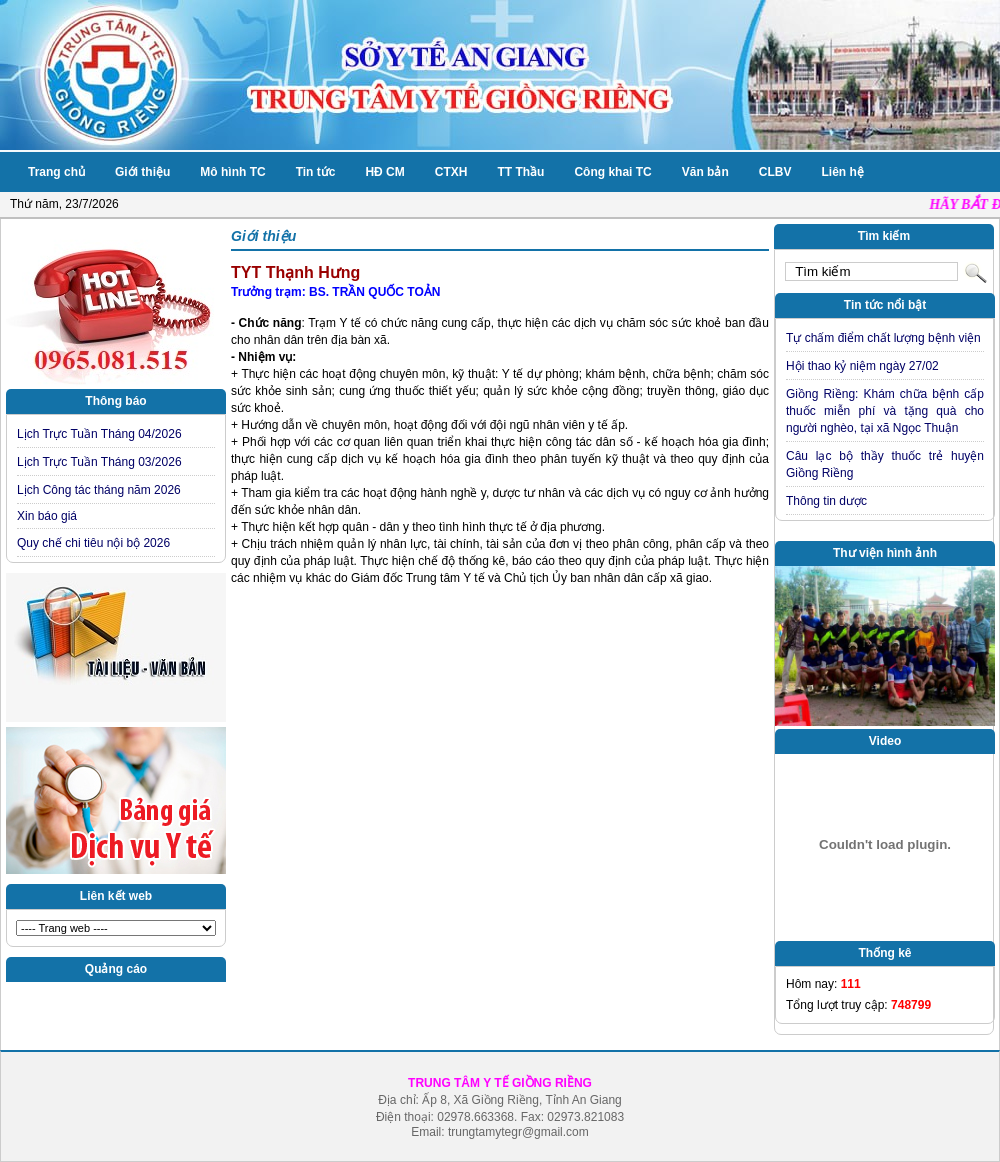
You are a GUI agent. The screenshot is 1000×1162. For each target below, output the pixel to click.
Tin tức (316, 172)
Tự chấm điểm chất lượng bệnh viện (883, 338)
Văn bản (705, 172)
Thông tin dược (826, 501)
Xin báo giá (47, 516)
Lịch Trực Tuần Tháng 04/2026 (99, 434)
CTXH (451, 172)
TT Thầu (520, 172)
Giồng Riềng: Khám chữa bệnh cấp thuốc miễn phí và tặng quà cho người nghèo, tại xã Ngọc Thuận (885, 411)
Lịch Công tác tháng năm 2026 (99, 490)
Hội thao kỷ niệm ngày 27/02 (862, 366)
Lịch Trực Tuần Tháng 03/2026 (99, 462)
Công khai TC (612, 172)
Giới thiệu (142, 172)
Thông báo (115, 401)
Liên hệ (842, 172)
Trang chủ (56, 172)
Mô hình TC (232, 172)
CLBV (775, 172)
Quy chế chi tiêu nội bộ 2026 (93, 543)
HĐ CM (384, 172)
